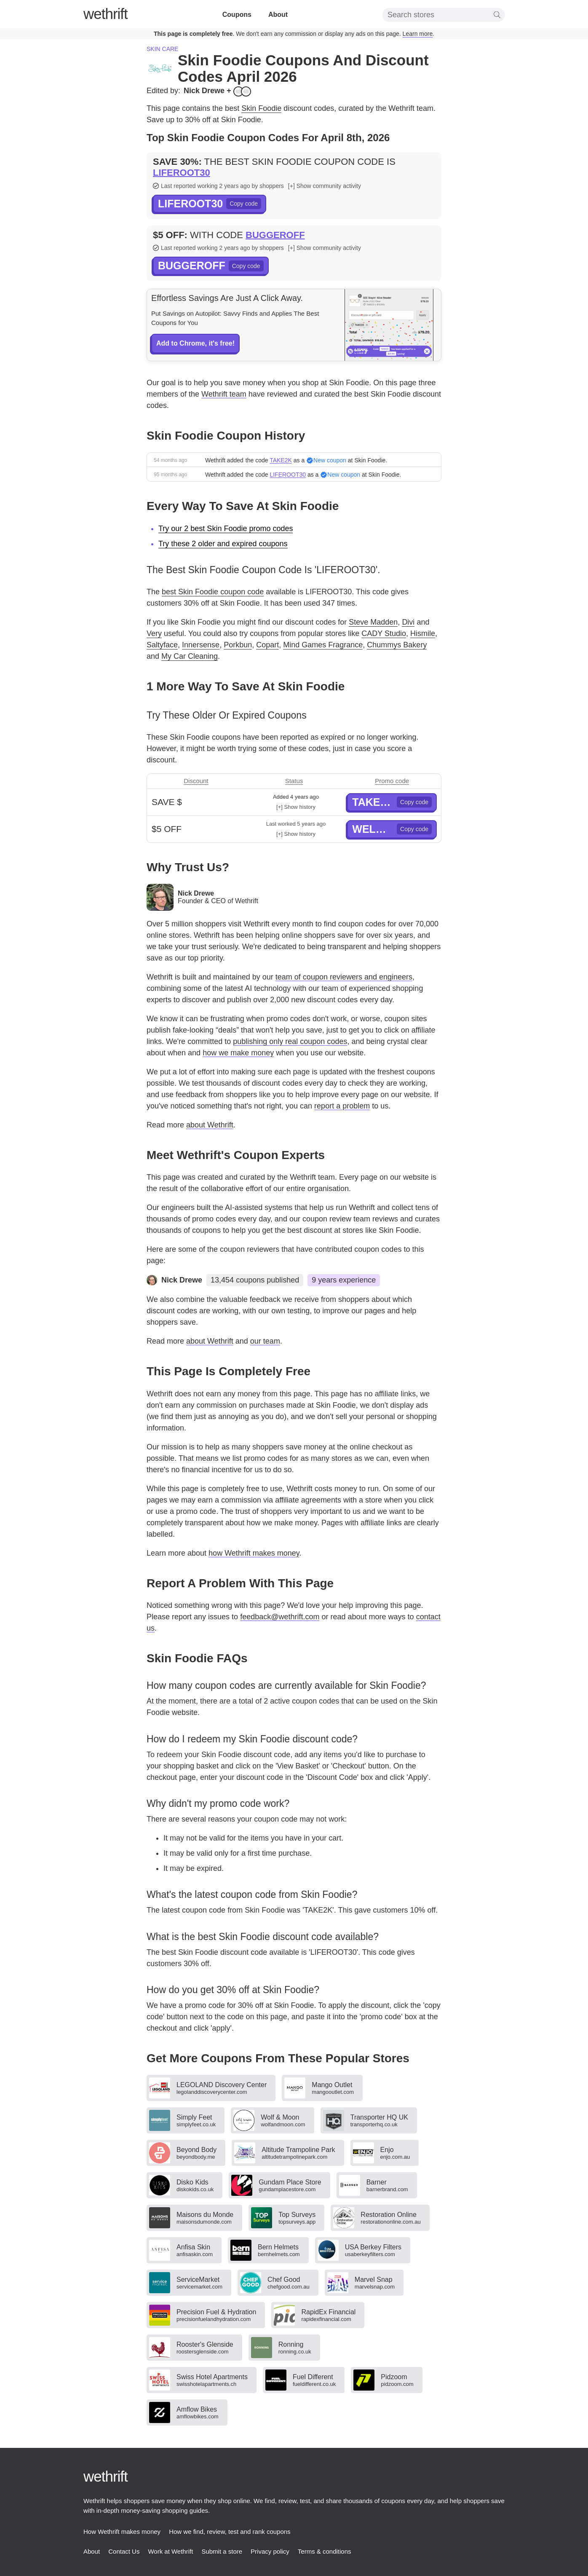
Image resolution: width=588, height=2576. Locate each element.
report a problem (342, 1106)
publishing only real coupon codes (290, 1041)
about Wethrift (209, 1125)
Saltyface (162, 645)
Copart (267, 645)
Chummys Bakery (397, 645)
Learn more (418, 33)
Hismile (422, 633)
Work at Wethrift (170, 2551)
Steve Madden (373, 622)
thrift (105, 13)
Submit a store (221, 2551)
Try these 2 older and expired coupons (223, 543)
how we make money (238, 1053)
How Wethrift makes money (121, 2531)
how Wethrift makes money (253, 1553)
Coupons (236, 14)
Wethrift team (223, 394)
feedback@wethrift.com (279, 1617)
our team (265, 1341)
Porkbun (238, 645)
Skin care (162, 49)
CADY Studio (383, 633)
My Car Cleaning (189, 656)
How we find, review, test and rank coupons (230, 2531)
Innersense (200, 645)
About (278, 14)
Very (154, 633)
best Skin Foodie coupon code (213, 592)
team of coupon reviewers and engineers (343, 977)
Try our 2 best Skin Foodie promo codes (225, 528)
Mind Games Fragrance (323, 645)
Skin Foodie (261, 108)
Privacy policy (270, 2551)
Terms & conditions (324, 2551)
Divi (408, 622)
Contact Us (123, 2551)
